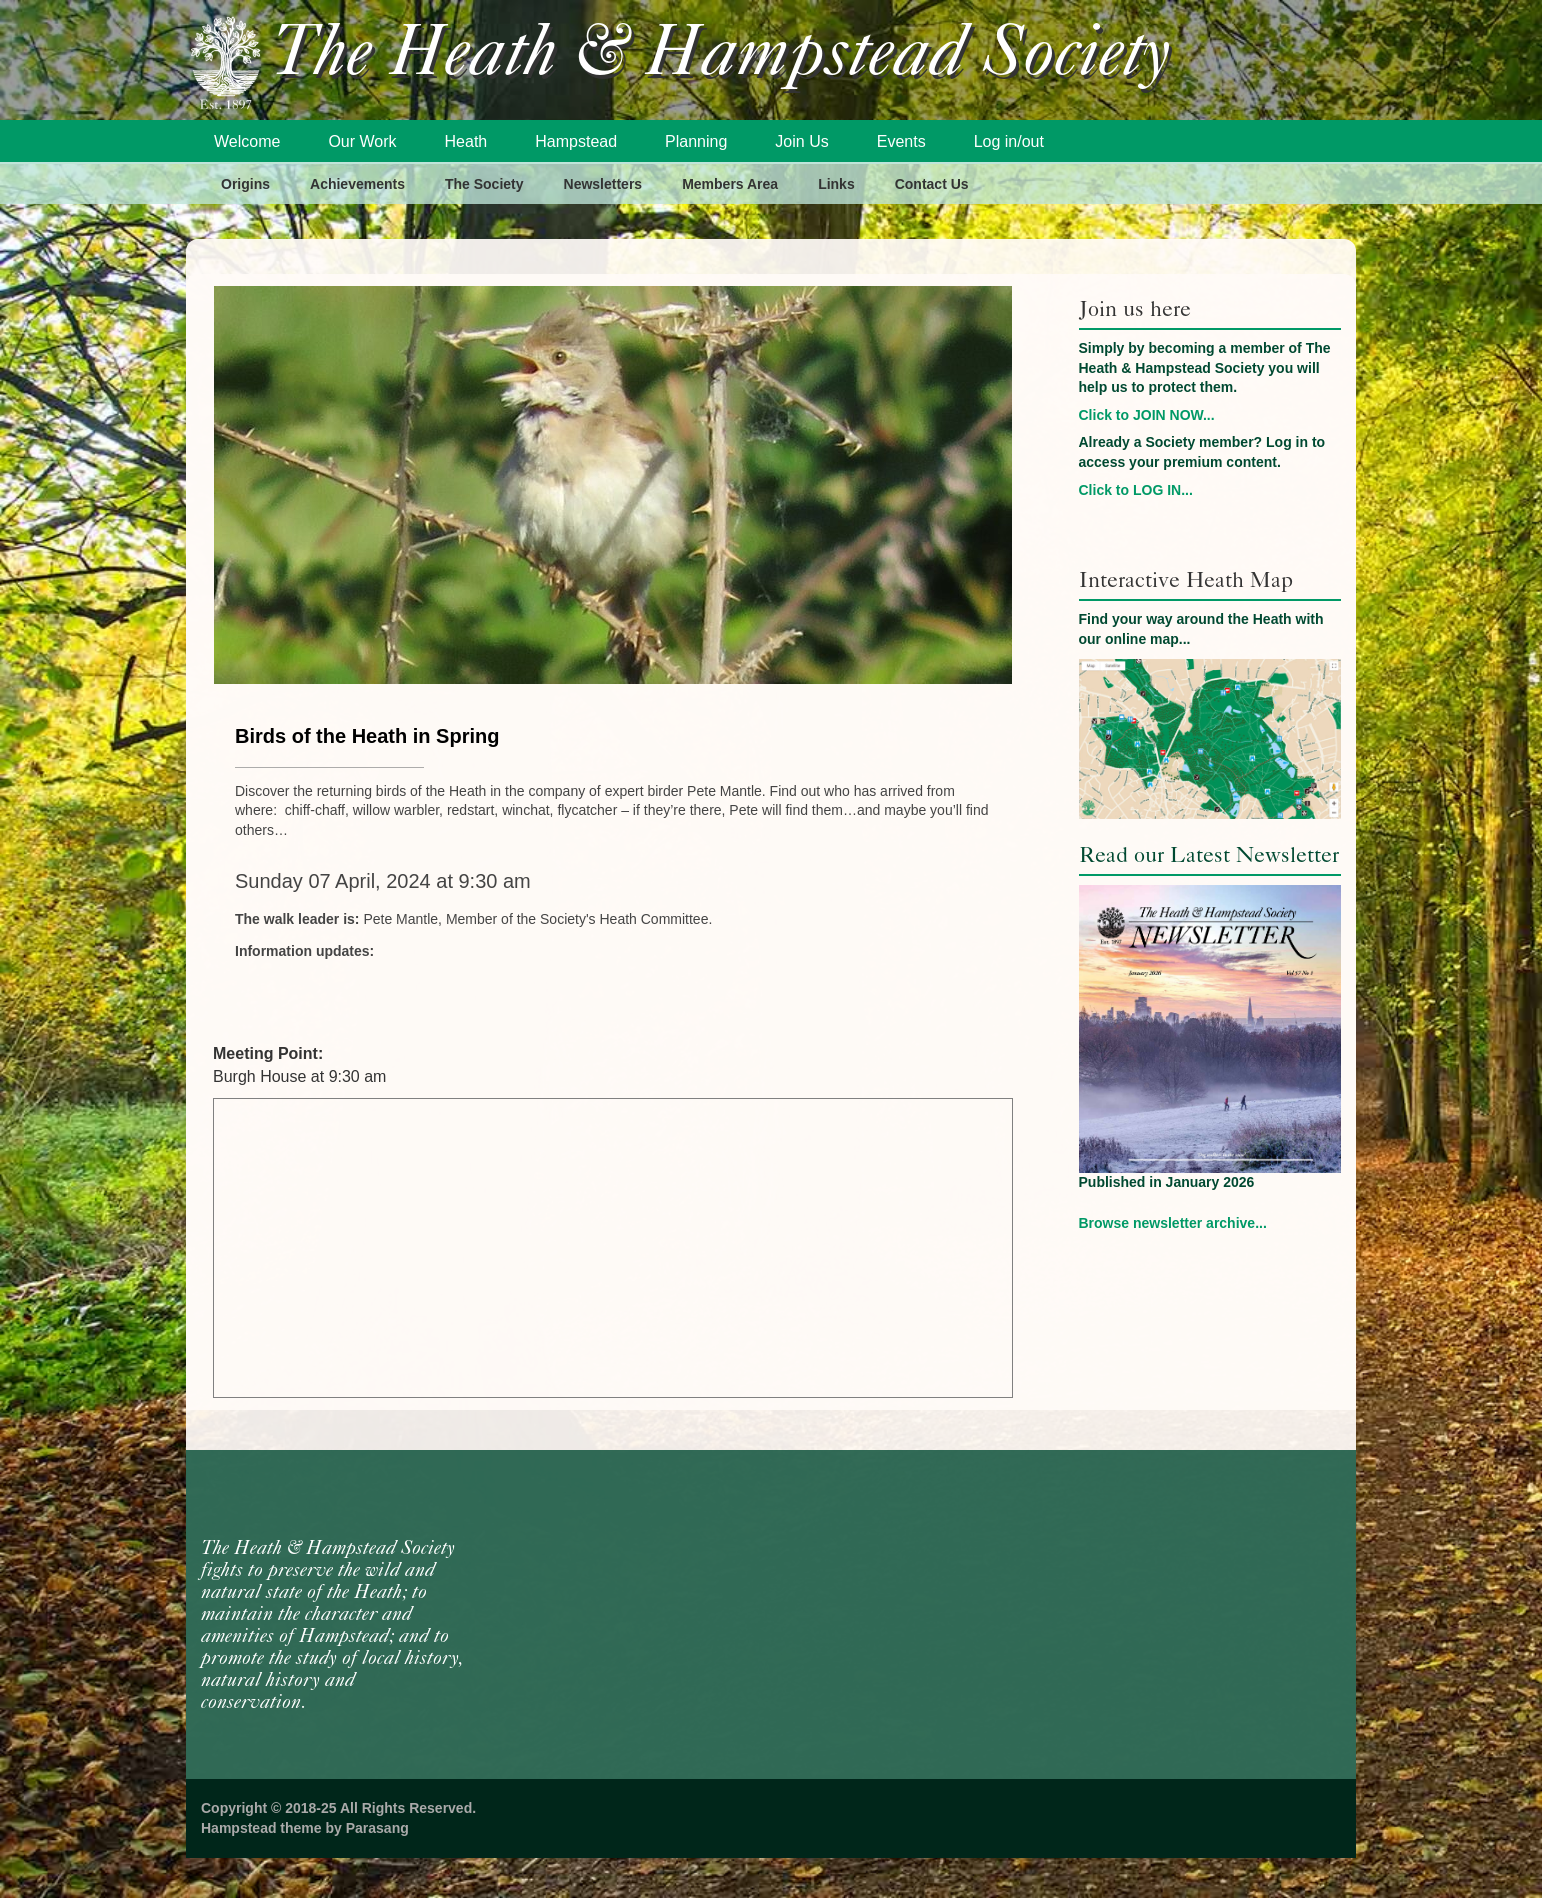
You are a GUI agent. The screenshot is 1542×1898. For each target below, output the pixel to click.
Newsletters (603, 184)
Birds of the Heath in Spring (367, 736)
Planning (696, 141)
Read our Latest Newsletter (1209, 854)
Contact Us (932, 184)
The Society (484, 184)
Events (901, 141)
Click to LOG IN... (1136, 490)
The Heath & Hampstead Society (721, 56)
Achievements (357, 184)
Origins (245, 184)
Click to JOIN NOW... (1147, 415)
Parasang (377, 1828)
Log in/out (1009, 141)
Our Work (362, 141)
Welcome (247, 141)
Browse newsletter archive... (1173, 1223)
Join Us (801, 141)
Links (836, 184)
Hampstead (576, 141)
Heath (466, 141)
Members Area (730, 184)
